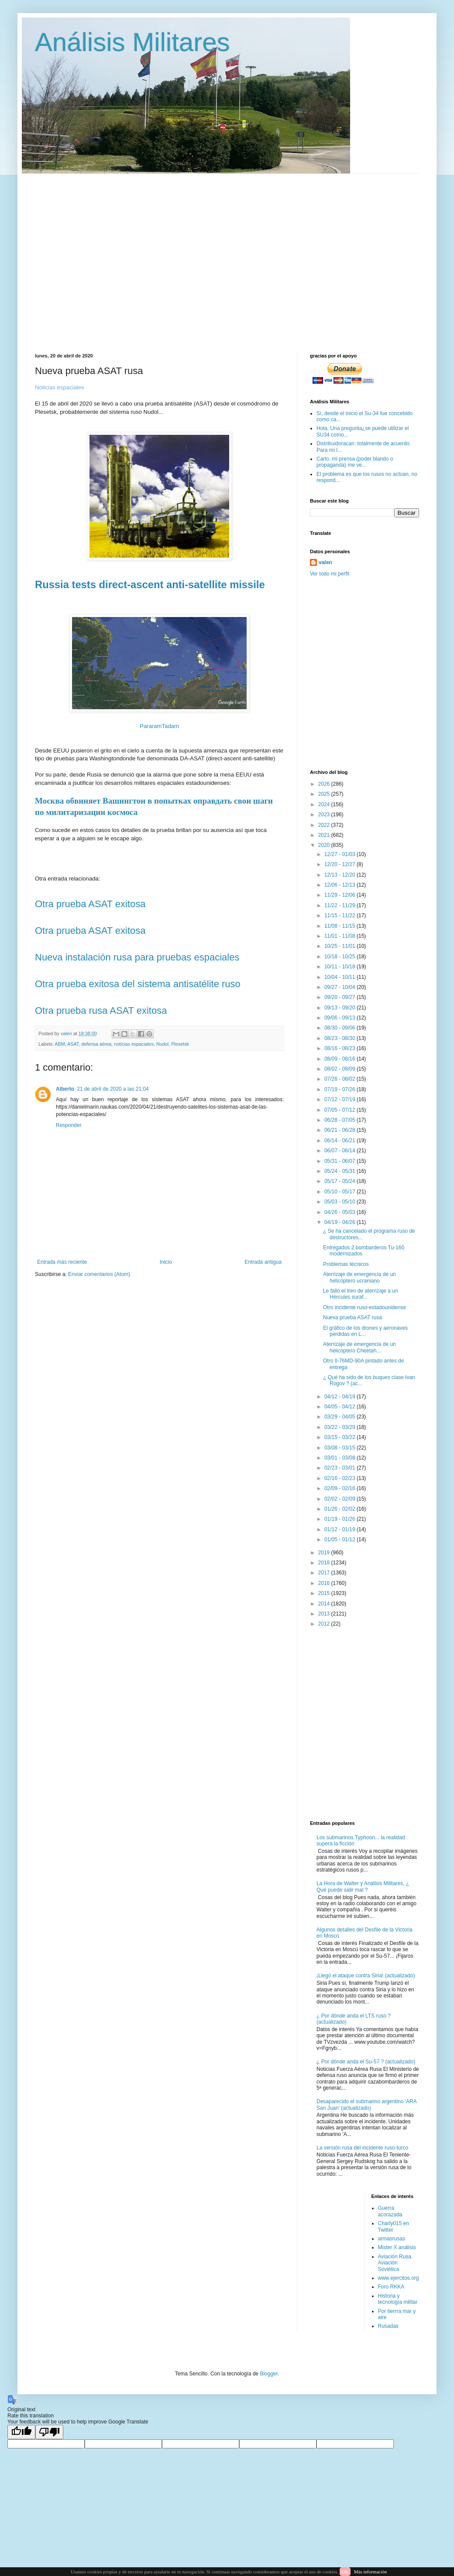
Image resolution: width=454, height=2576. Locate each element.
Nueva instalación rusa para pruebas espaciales (137, 957)
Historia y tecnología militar (398, 2299)
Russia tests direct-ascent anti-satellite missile (150, 584)
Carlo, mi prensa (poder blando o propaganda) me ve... (354, 462)
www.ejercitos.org (398, 2278)
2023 (324, 814)
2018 (324, 1563)
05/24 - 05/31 (340, 1171)
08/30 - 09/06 (340, 1028)
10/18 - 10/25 (340, 956)
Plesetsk (180, 1044)
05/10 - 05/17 (340, 1192)
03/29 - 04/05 (340, 1417)
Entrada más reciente (62, 1262)
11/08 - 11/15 (340, 926)
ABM (60, 1044)
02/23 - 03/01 (340, 1468)
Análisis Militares (132, 42)
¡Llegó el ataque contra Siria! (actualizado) (365, 1976)
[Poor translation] (49, 2432)
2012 (324, 1624)
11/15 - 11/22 (340, 915)
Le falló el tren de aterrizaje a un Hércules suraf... (360, 1294)
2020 (324, 845)
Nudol (162, 1044)
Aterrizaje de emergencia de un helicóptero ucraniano (359, 1277)
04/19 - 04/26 (340, 1222)
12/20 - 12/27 (340, 864)
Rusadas (388, 2326)
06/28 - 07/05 (340, 1120)
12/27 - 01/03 (340, 854)
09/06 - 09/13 (340, 1018)
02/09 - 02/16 (340, 1488)
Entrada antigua (263, 1262)
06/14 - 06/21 (340, 1140)
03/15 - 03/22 (340, 1437)
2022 (324, 825)
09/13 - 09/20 (340, 1008)
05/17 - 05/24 (340, 1181)
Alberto (65, 1089)
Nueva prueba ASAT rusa (352, 1317)
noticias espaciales (134, 1044)
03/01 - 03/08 (340, 1458)
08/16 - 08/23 (340, 1048)
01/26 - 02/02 (340, 1509)
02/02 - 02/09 (340, 1499)
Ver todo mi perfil (329, 574)
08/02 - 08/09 (340, 1069)
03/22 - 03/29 (340, 1427)
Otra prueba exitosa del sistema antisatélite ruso (138, 983)
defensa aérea (96, 1044)
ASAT (73, 1044)
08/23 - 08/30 (340, 1038)
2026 (324, 784)
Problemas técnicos (346, 1264)
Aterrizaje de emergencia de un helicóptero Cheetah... (359, 1347)
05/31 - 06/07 (340, 1161)
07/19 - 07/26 (340, 1089)
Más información (370, 2571)
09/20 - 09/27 (340, 997)
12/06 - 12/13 (340, 885)
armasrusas (392, 2239)
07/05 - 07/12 (340, 1110)
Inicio (166, 1262)
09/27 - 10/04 (340, 987)
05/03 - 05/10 (340, 1202)
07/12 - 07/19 (340, 1099)
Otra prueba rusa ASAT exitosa (101, 1010)
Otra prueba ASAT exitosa (90, 903)
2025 (324, 794)
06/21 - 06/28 (340, 1130)
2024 (324, 804)
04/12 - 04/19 (340, 1397)
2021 (324, 835)
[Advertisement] (82, 256)
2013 (324, 1614)
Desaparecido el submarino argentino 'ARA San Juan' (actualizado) (366, 2104)
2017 (324, 1573)
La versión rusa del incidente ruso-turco (362, 2148)
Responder (69, 1125)
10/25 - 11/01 (340, 946)
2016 (324, 1583)
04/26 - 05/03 (340, 1212)
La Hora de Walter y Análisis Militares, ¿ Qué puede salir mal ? (362, 1886)
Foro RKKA (391, 2287)
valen (325, 562)
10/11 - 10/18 (340, 967)
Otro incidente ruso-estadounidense (364, 1307)
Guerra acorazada (390, 2211)
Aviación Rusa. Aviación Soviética (395, 2263)
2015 (324, 1593)
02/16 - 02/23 (340, 1478)
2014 (324, 1604)
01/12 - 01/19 (340, 1529)
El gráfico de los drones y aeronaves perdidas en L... (365, 1331)
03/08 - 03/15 (340, 1448)
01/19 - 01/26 (340, 1519)
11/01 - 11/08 (340, 936)
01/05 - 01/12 (340, 1539)
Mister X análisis (397, 2247)
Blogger (269, 2374)
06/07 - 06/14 (340, 1151)
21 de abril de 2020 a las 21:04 (113, 1089)
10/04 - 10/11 (340, 977)
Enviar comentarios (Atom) (99, 1274)
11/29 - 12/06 (340, 895)
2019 (324, 1553)
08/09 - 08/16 (340, 1059)
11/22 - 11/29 (340, 905)
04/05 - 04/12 (340, 1407)
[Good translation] (21, 2432)
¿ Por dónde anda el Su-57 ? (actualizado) (365, 2062)
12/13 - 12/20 (340, 875)
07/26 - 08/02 (340, 1079)
